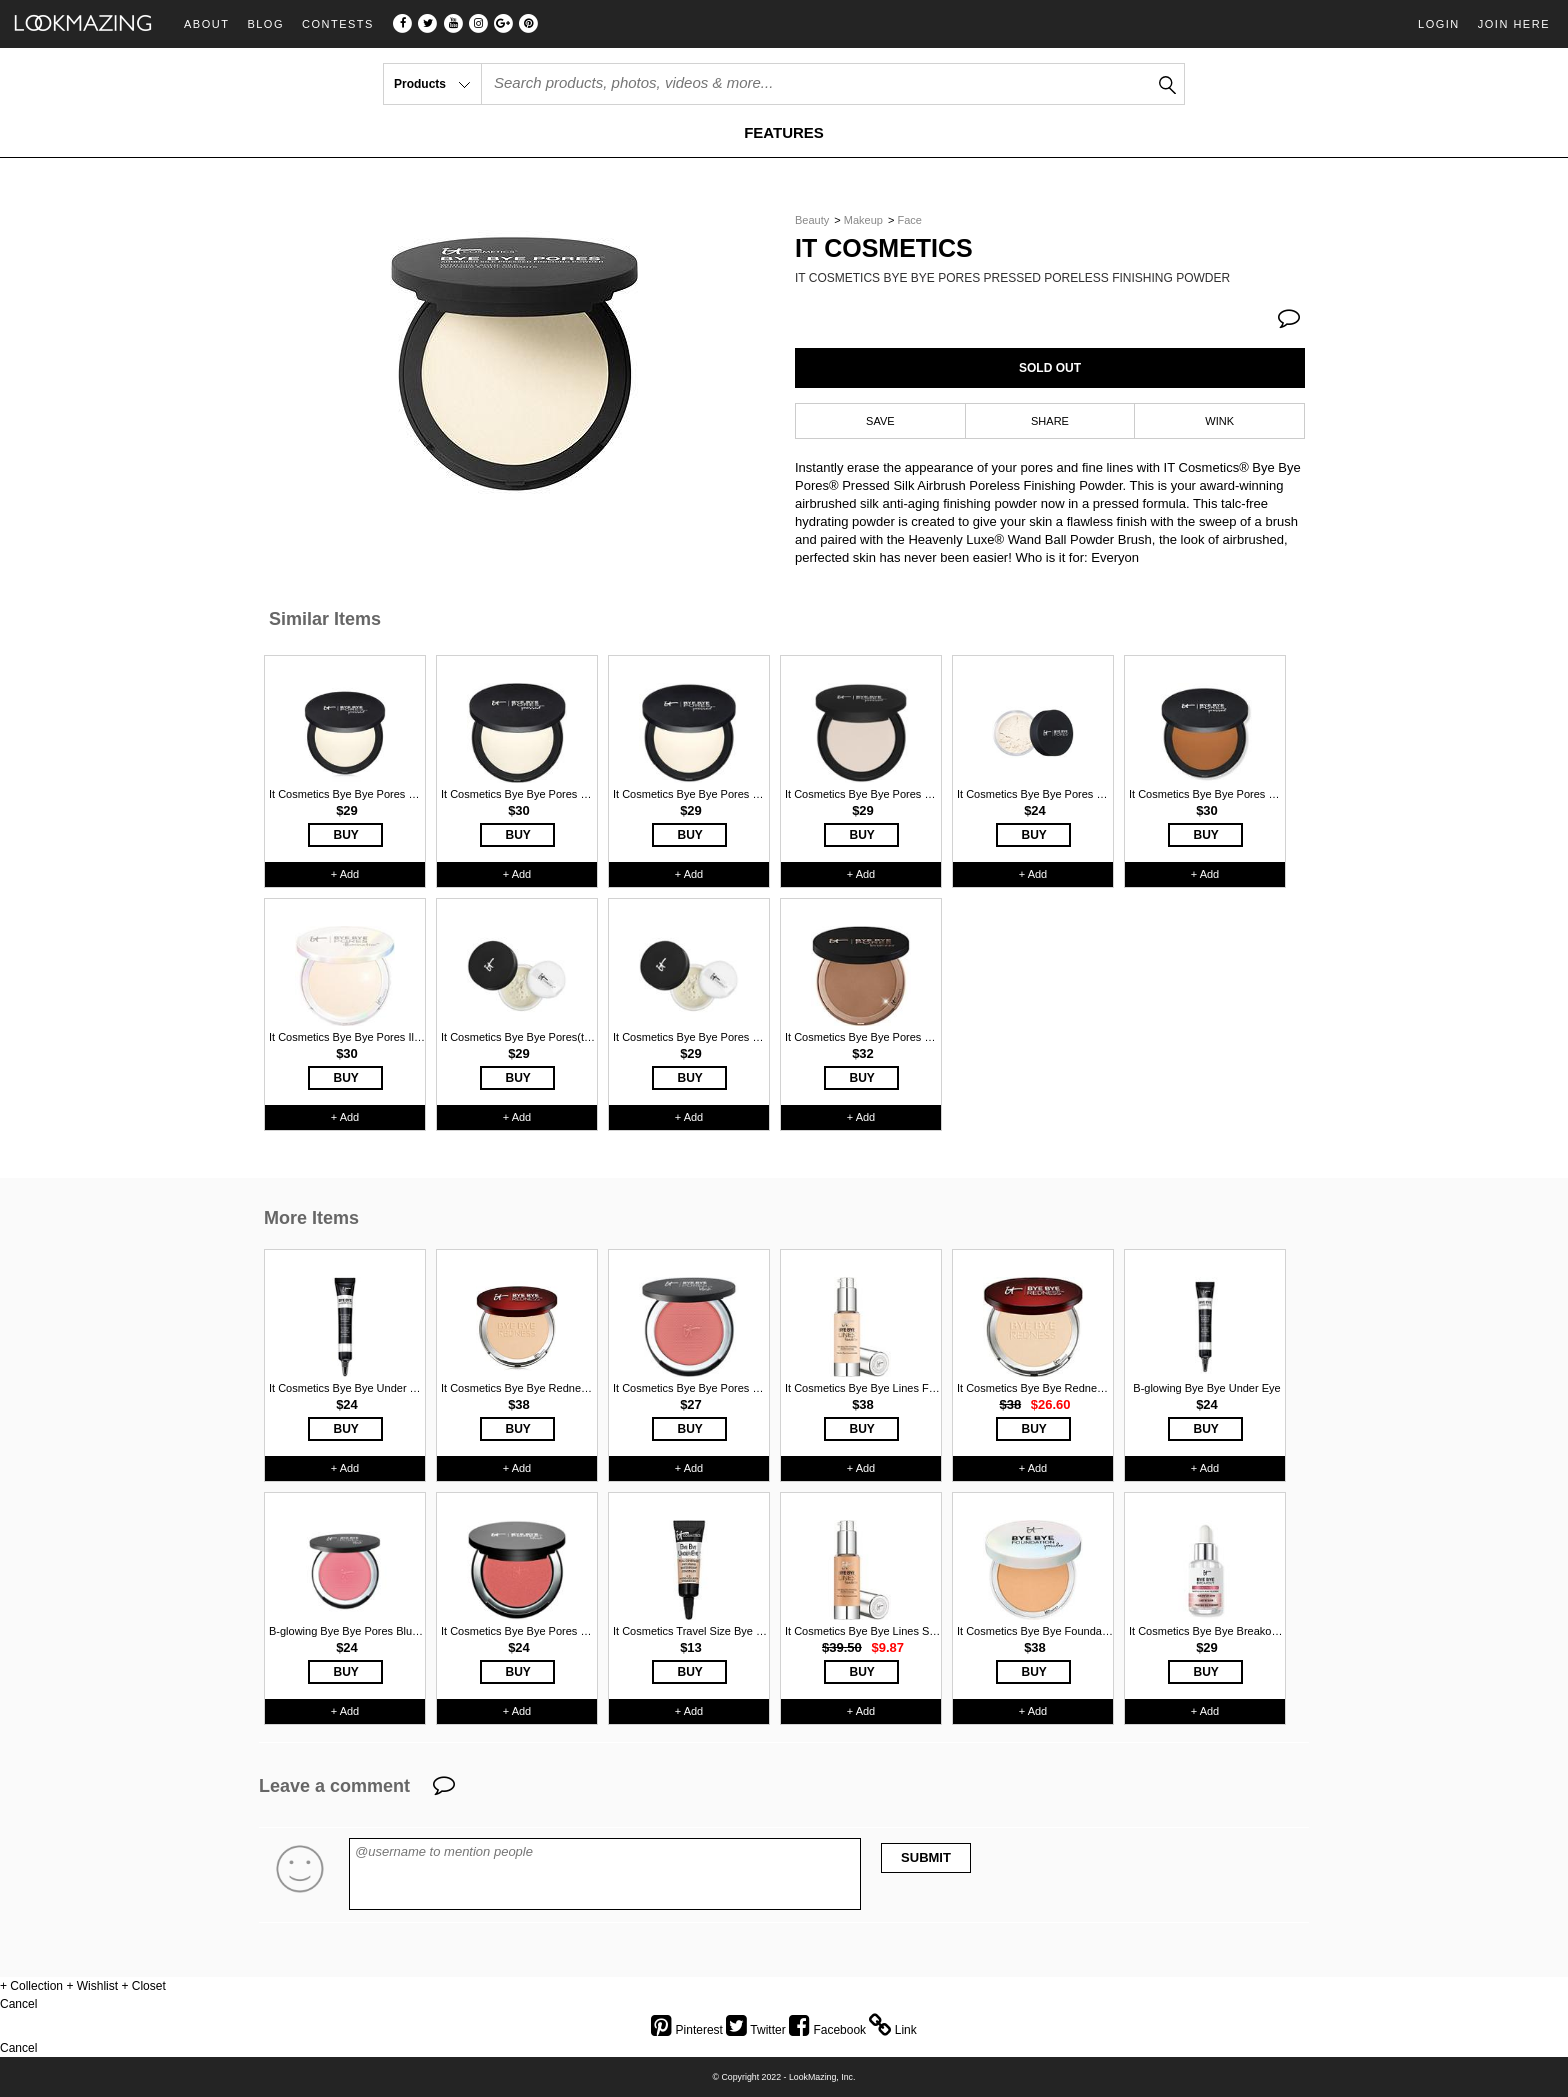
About (206, 24)
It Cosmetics (884, 248)
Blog (265, 24)
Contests (338, 24)
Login (1439, 24)
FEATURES (784, 132)
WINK (1219, 421)
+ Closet (143, 1986)
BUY (346, 835)
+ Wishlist (92, 1986)
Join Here (1514, 24)
